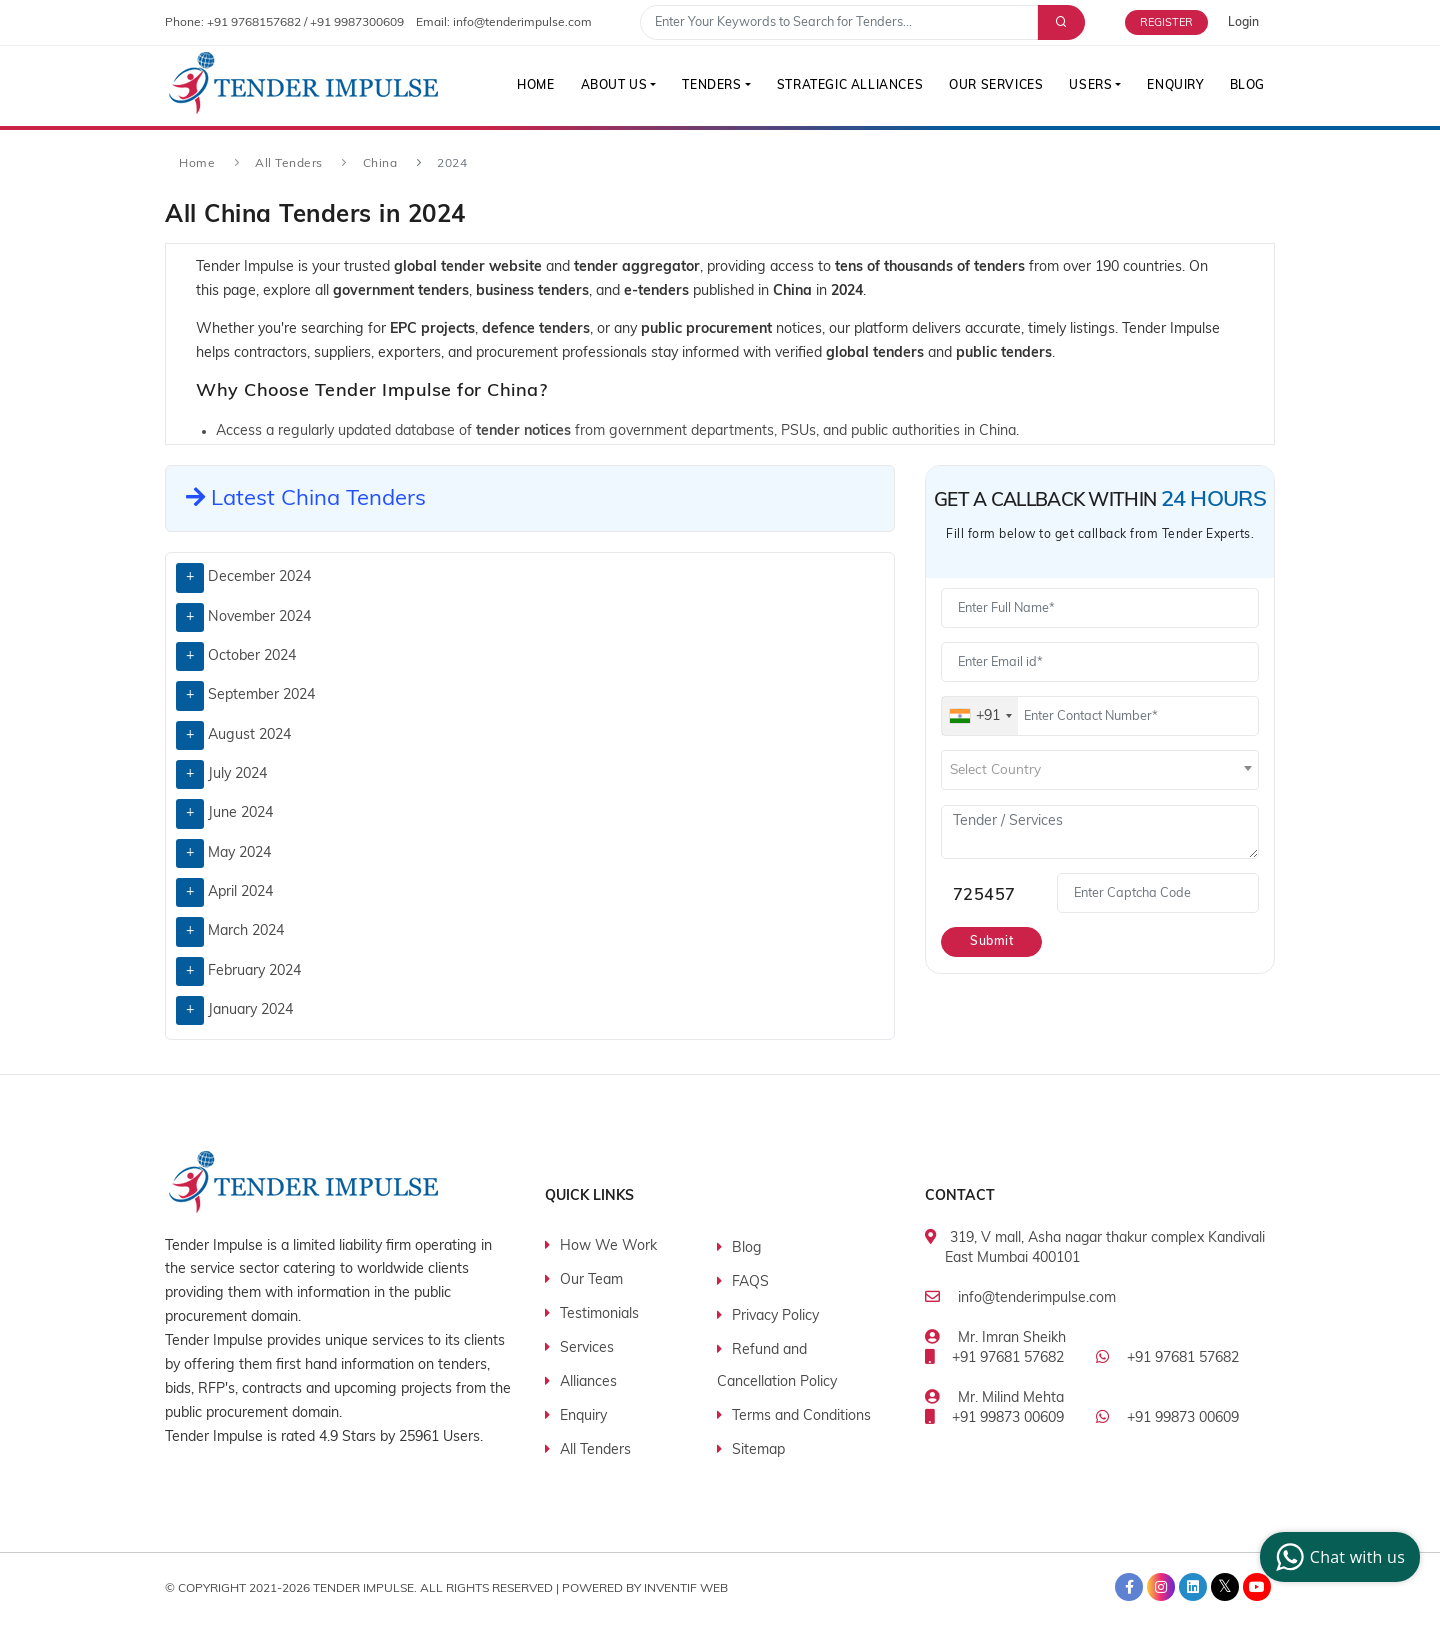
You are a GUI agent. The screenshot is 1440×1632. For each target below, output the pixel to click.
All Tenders (289, 164)
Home (535, 86)
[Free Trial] (1176, 22)
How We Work (608, 1246)
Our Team (591, 1280)
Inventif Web (686, 1589)
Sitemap (758, 1450)
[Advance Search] (1059, 22)
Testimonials (599, 1314)
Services (587, 1348)
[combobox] (980, 716)
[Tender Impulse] (304, 83)
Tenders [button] (711, 86)
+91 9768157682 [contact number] (254, 23)
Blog (1247, 86)
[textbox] (1100, 771)
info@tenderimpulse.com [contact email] (522, 23)
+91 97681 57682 (1008, 1358)
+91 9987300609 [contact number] (357, 23)
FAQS (750, 1282)
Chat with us (1337, 1557)
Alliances (588, 1382)
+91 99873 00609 (1008, 1418)
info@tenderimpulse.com (1037, 1298)
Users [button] (1090, 86)
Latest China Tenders (306, 499)
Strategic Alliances (850, 86)
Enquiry (1175, 86)
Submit (991, 942)
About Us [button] (614, 86)
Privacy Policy (775, 1316)
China (380, 164)
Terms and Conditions (801, 1416)
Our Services (996, 86)
